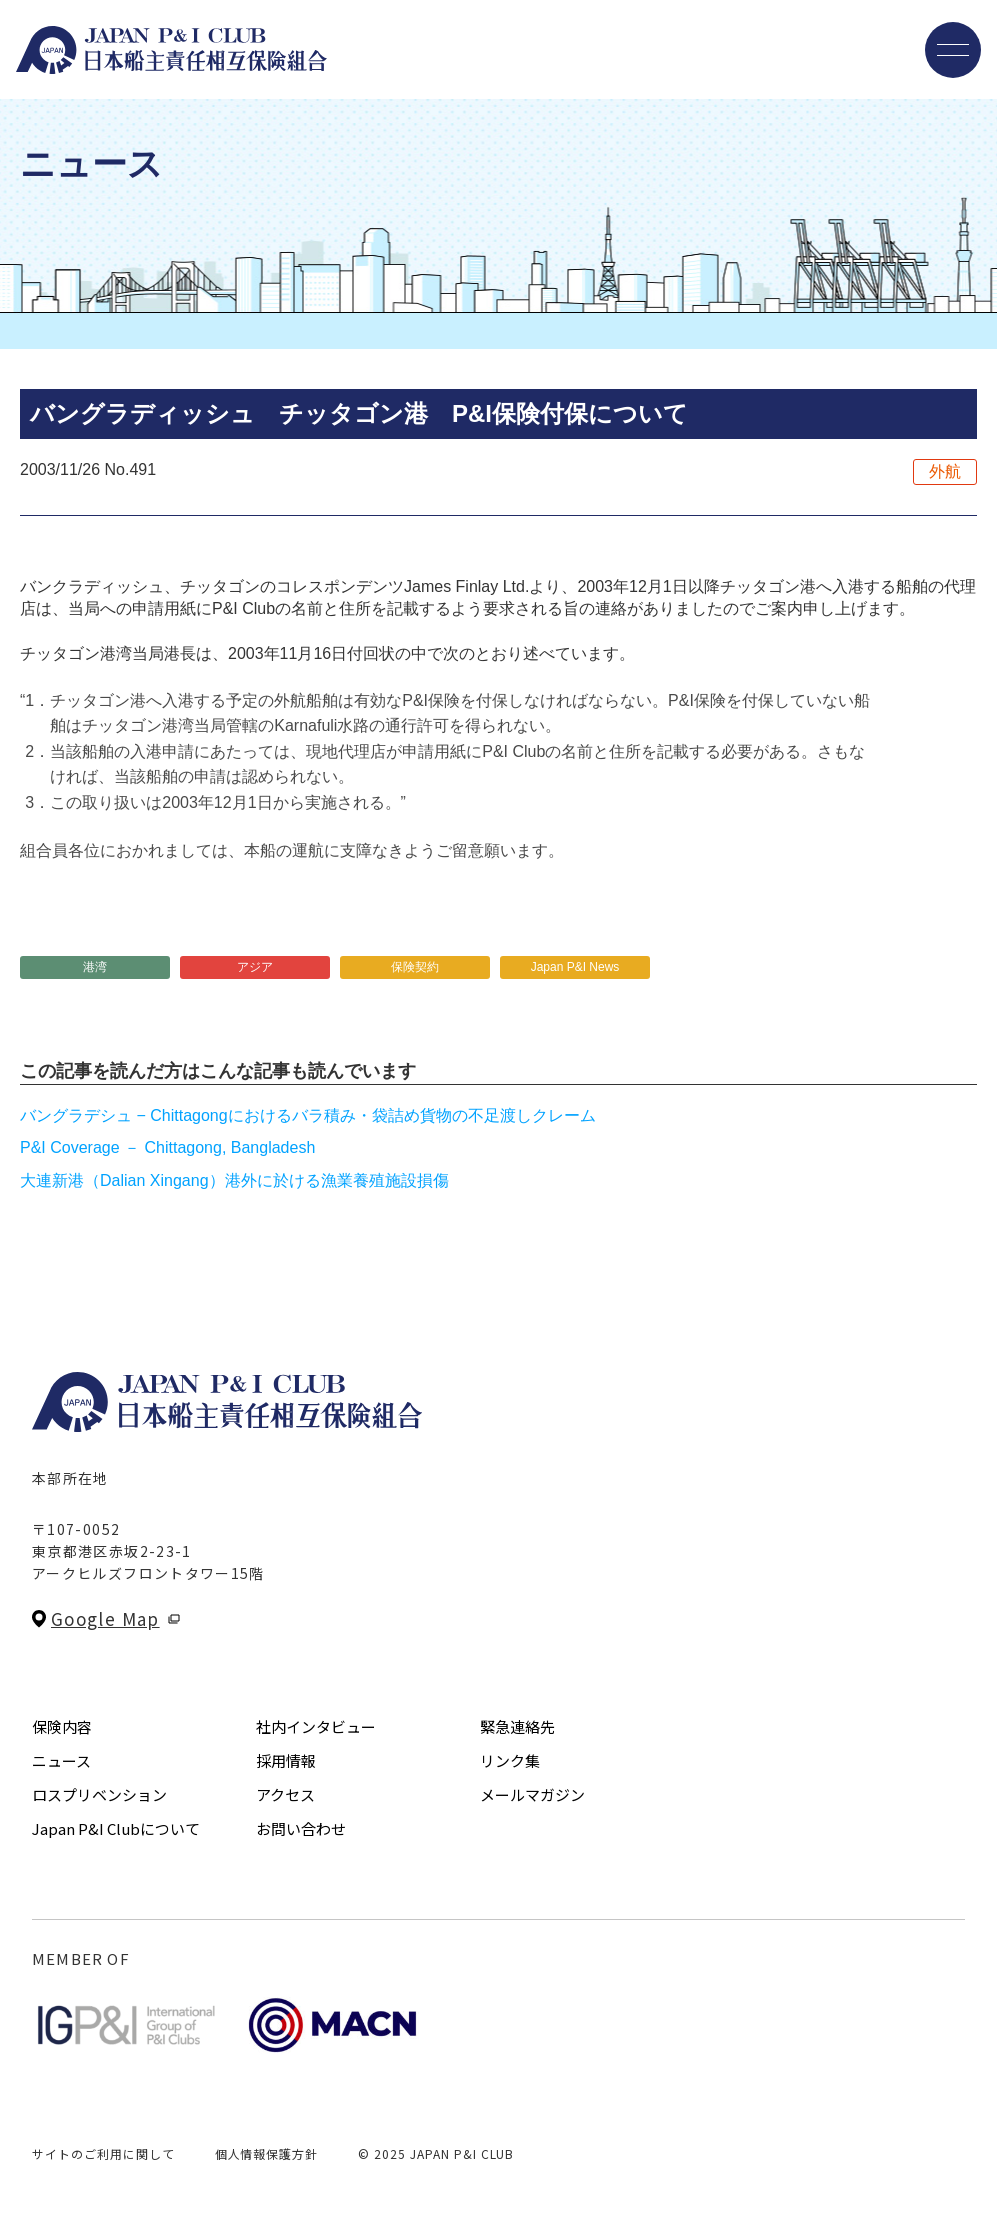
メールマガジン (532, 1794)
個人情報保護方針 (267, 2153)
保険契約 (415, 967)
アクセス (285, 1794)
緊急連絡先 (517, 1726)
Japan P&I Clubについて (116, 1828)
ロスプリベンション (99, 1794)
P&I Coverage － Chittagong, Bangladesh (167, 1147)
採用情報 (286, 1760)
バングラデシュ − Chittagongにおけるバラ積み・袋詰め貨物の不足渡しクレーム (308, 1115)
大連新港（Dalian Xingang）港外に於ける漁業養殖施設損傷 (234, 1180)
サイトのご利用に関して (103, 2153)
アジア (255, 967)
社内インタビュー (316, 1726)
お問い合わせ (301, 1828)
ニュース (61, 1760)
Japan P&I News (575, 967)
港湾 (95, 967)
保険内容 (62, 1726)
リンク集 (510, 1760)
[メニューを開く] (953, 50)
